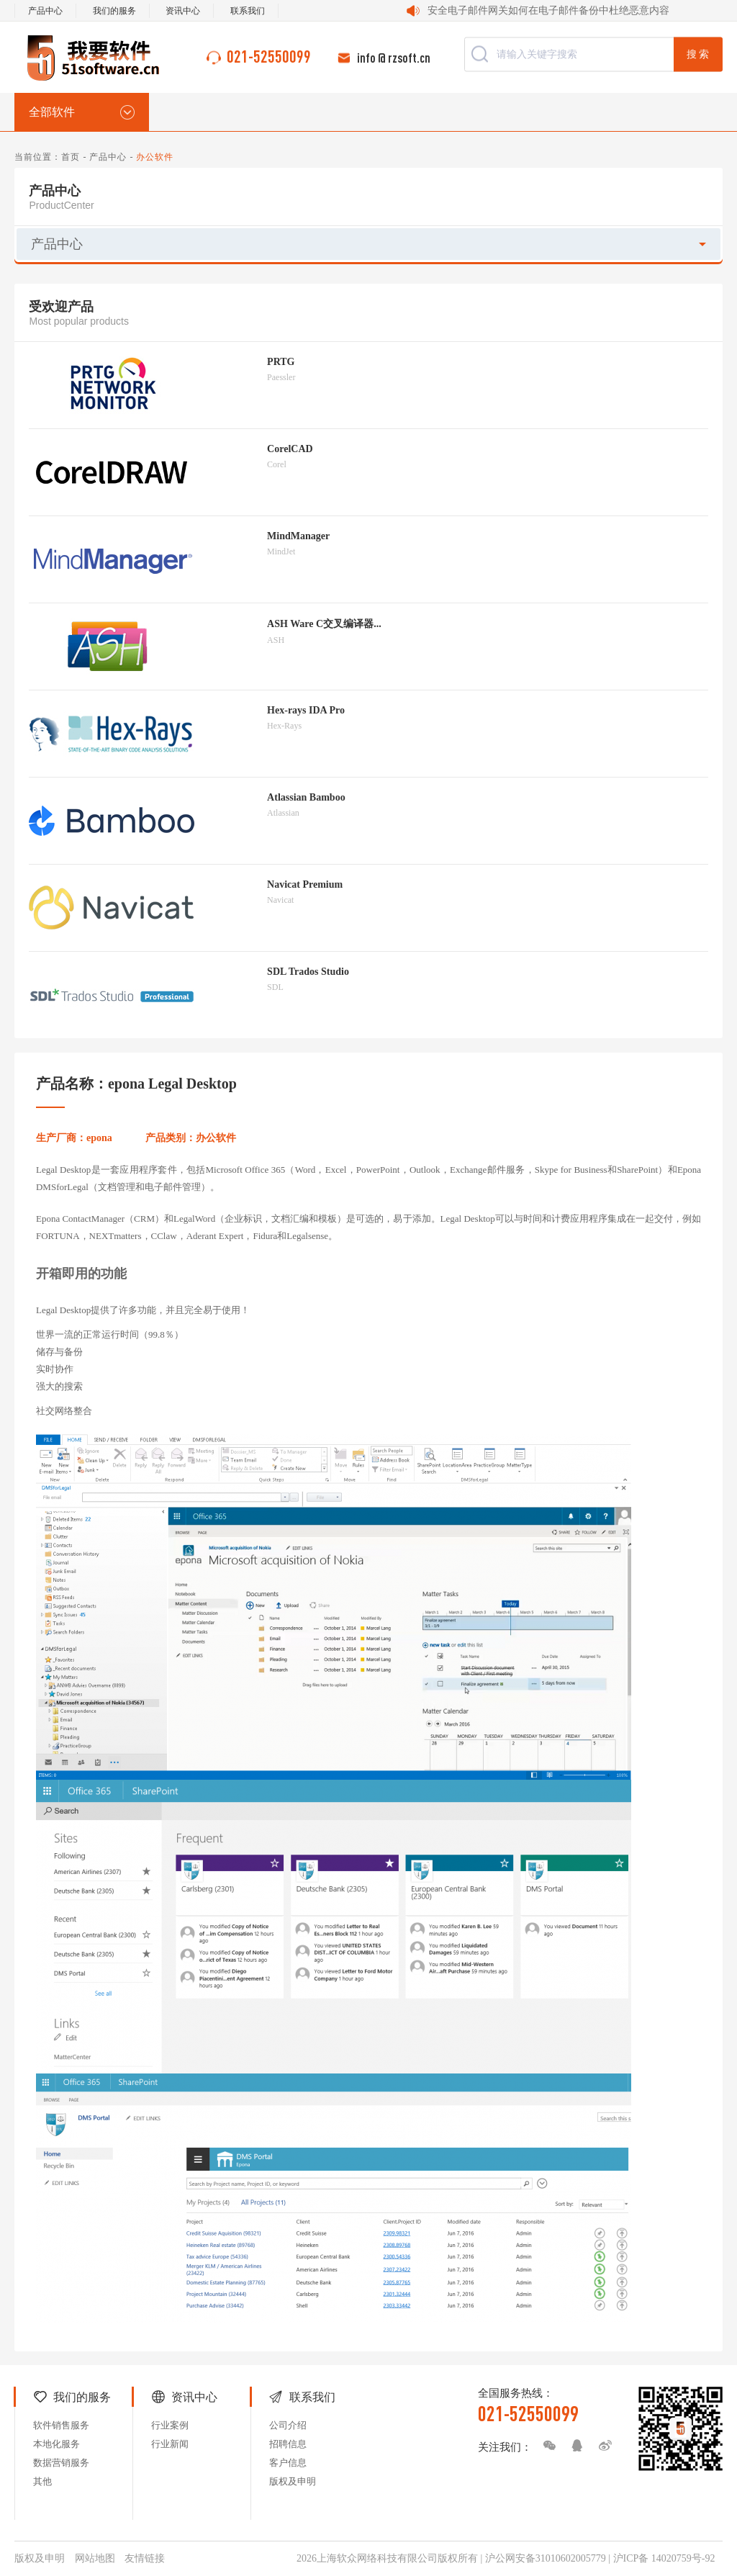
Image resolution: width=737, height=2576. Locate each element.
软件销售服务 (61, 2425)
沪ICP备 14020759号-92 (664, 2558)
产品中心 (45, 11)
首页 (70, 157)
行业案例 (170, 2425)
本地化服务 (56, 2443)
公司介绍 (288, 2425)
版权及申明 (292, 2481)
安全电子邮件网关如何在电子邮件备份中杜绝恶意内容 (548, 10)
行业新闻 (170, 2443)
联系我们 (247, 11)
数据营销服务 (61, 2462)
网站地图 (95, 2558)
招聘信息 (288, 2443)
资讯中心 (183, 11)
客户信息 (288, 2462)
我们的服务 (114, 11)
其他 (42, 2481)
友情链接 (145, 2558)
